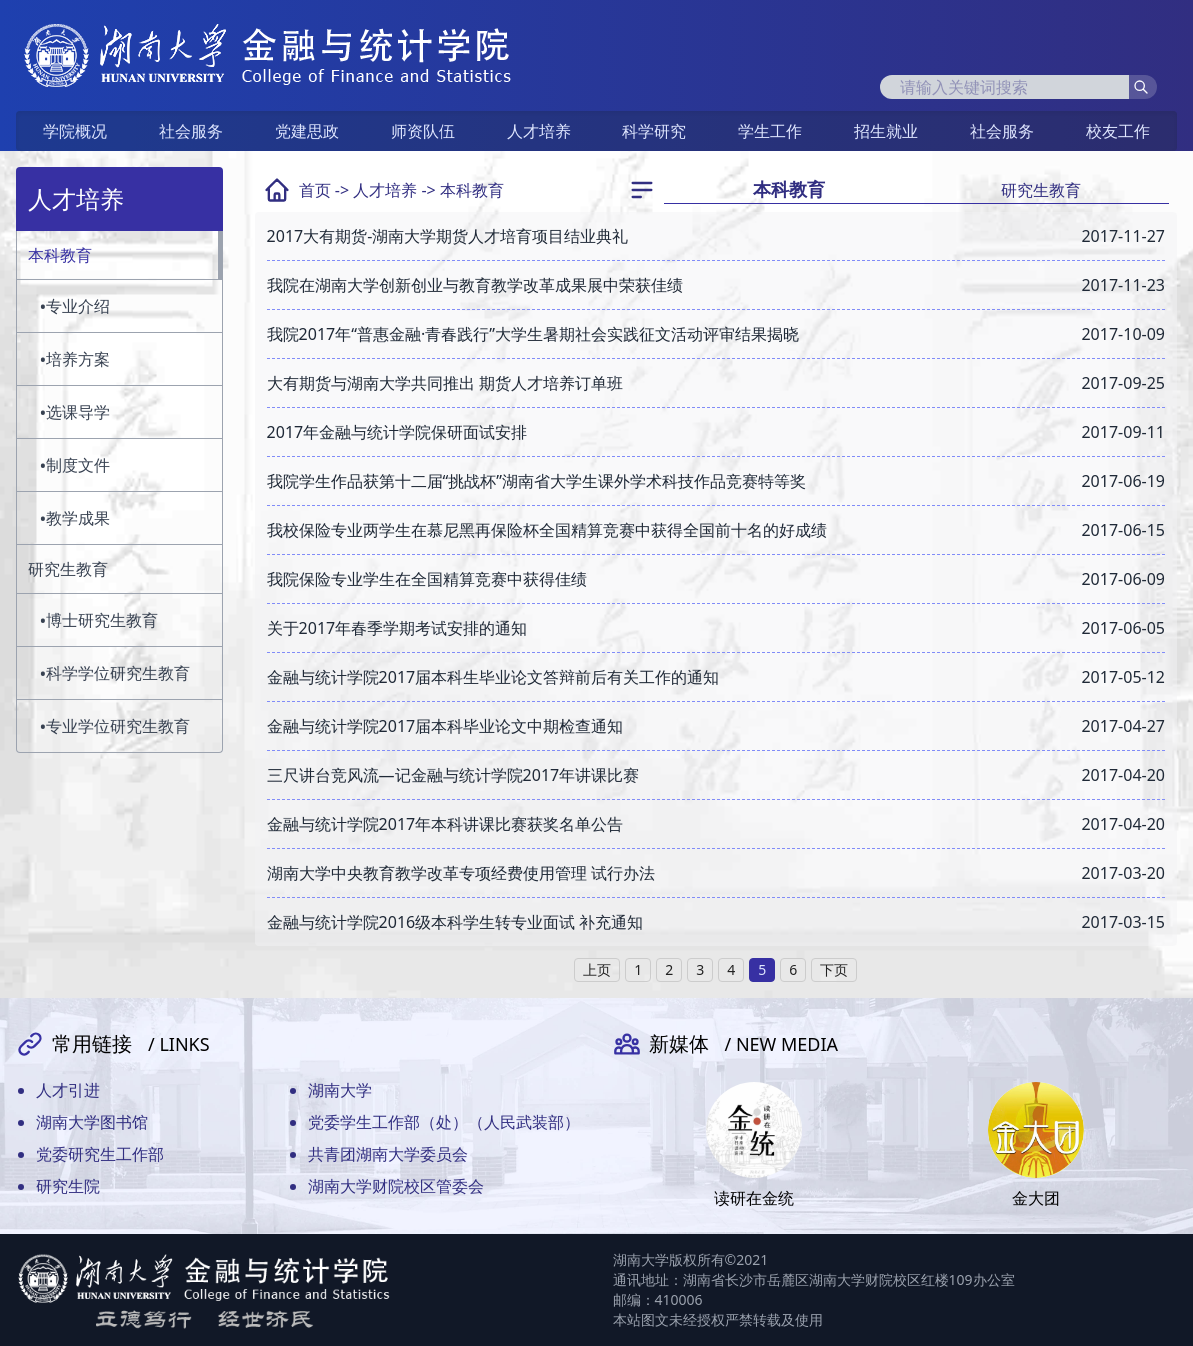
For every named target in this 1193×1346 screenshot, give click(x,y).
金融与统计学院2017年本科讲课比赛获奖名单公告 (445, 824)
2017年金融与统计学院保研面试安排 (397, 432)
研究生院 (68, 1186)
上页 (597, 969)
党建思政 (307, 131)
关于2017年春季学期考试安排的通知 (397, 628)
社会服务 (191, 131)
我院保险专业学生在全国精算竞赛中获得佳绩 (427, 579)
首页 (315, 190)
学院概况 (75, 131)
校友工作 (1118, 131)
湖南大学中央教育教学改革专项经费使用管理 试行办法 (461, 873)
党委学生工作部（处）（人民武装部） (444, 1122)
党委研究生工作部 (100, 1154)
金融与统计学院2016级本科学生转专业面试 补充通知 (455, 922)
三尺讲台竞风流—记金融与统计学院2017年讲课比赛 (453, 775)
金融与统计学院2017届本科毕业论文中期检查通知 (445, 726)
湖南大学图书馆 (92, 1122)
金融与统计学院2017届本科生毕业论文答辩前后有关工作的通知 (493, 677)
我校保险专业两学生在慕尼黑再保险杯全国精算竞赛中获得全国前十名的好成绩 (547, 530)
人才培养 (539, 131)
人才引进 (68, 1090)
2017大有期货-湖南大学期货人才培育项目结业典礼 (448, 236)
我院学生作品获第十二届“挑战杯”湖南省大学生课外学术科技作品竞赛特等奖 (537, 481)
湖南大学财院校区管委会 (396, 1186)
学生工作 (770, 131)
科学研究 (654, 131)
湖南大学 (340, 1090)
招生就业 (886, 131)
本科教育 (472, 190)
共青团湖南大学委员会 (388, 1154)
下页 (834, 969)
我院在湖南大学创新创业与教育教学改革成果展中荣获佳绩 (475, 285)
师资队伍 (423, 131)
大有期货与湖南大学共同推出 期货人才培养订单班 (445, 383)
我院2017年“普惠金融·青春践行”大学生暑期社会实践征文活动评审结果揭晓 (533, 334)
